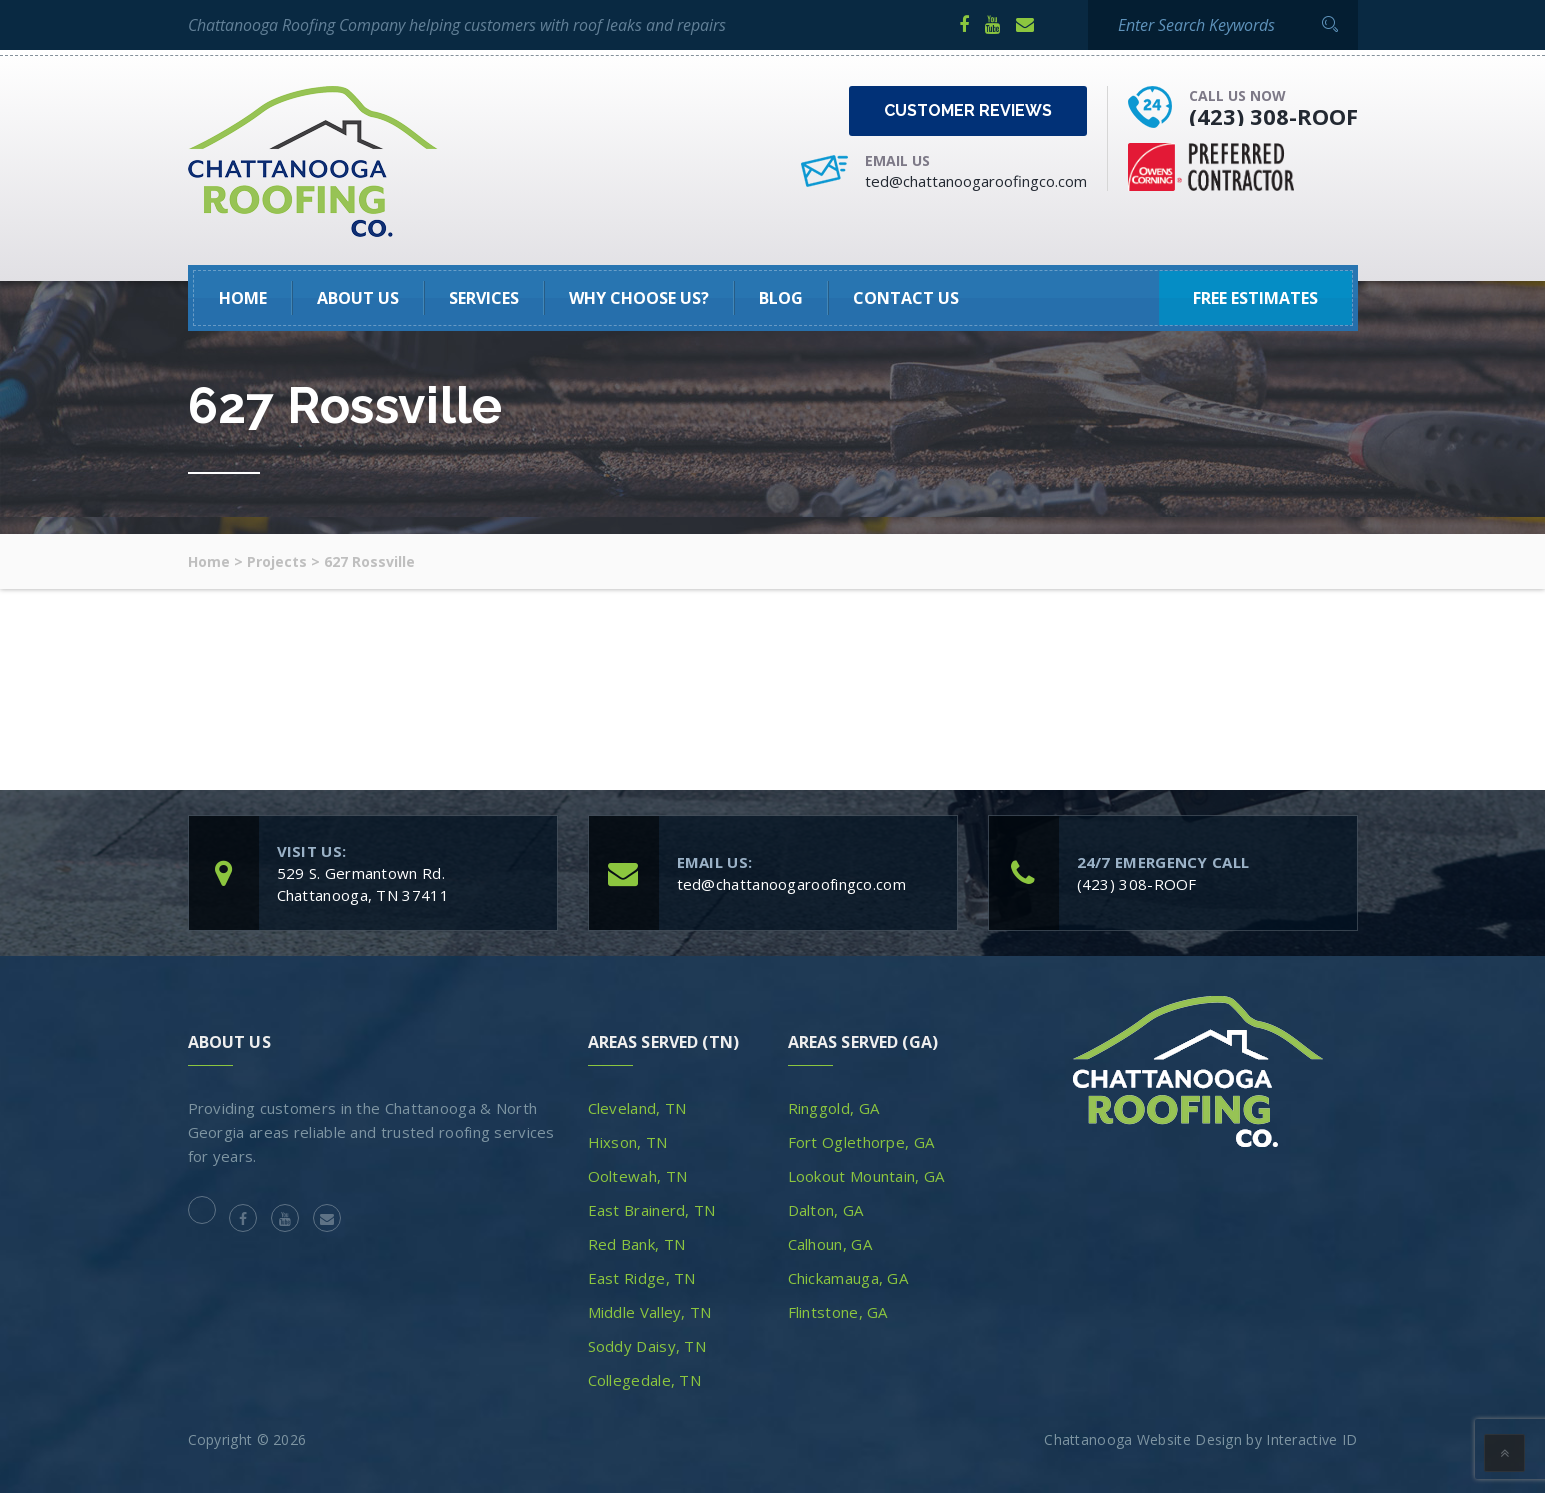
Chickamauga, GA (848, 1278)
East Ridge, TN (642, 1278)
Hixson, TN (628, 1142)
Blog (781, 298)
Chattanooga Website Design (1143, 1439)
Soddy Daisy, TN (647, 1346)
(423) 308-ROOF (1273, 116)
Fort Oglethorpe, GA (861, 1142)
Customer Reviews (968, 110)
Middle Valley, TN (650, 1312)
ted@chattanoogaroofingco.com (976, 181)
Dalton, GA (826, 1210)
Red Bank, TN (637, 1244)
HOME (243, 298)
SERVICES (484, 298)
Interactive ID (1311, 1439)
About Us (358, 298)
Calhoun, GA (830, 1244)
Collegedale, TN (645, 1380)
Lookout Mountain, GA (866, 1176)
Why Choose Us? (639, 298)
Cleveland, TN (637, 1108)
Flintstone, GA (838, 1312)
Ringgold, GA (834, 1108)
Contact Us (906, 298)
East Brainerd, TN (652, 1210)
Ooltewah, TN (638, 1176)
